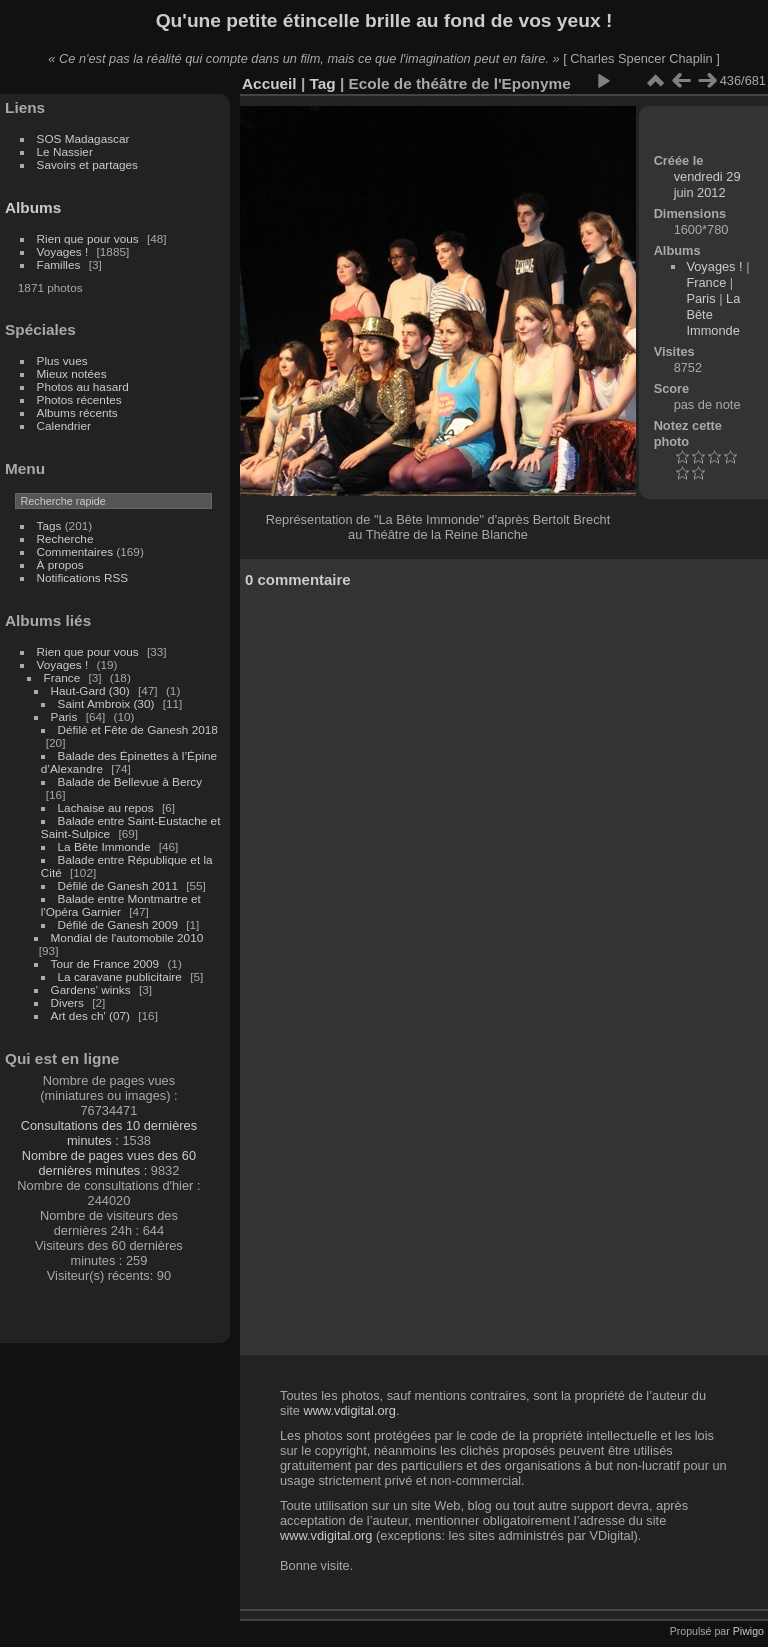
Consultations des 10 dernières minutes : (109, 1133)
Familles (59, 264)
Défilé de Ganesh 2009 (118, 924)
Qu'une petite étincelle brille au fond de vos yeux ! (384, 20)
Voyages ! (63, 251)
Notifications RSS (83, 577)
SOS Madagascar (83, 138)
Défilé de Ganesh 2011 (118, 885)
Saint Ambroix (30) (106, 703)
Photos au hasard (83, 386)
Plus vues (62, 360)
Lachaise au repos (106, 807)
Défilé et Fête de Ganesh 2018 (138, 729)
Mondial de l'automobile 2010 (127, 937)
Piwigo (748, 1631)
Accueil (269, 83)
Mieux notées (72, 373)
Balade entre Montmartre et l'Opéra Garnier (121, 905)
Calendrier (64, 425)
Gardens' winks (91, 989)
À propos (60, 564)
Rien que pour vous (89, 238)
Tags (49, 525)
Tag (322, 83)
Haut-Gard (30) (90, 690)
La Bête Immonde (104, 846)
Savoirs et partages (87, 164)
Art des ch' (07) (90, 1015)
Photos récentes (79, 399)
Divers (67, 1002)
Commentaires (75, 551)
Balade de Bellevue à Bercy (130, 781)
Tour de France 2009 (105, 963)
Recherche (65, 538)
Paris (64, 716)
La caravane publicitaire (120, 976)
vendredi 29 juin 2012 (707, 184)
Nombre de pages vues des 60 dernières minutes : (109, 1163)
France (62, 677)
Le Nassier (65, 151)
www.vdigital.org (349, 1410)
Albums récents (77, 412)
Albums (33, 207)
